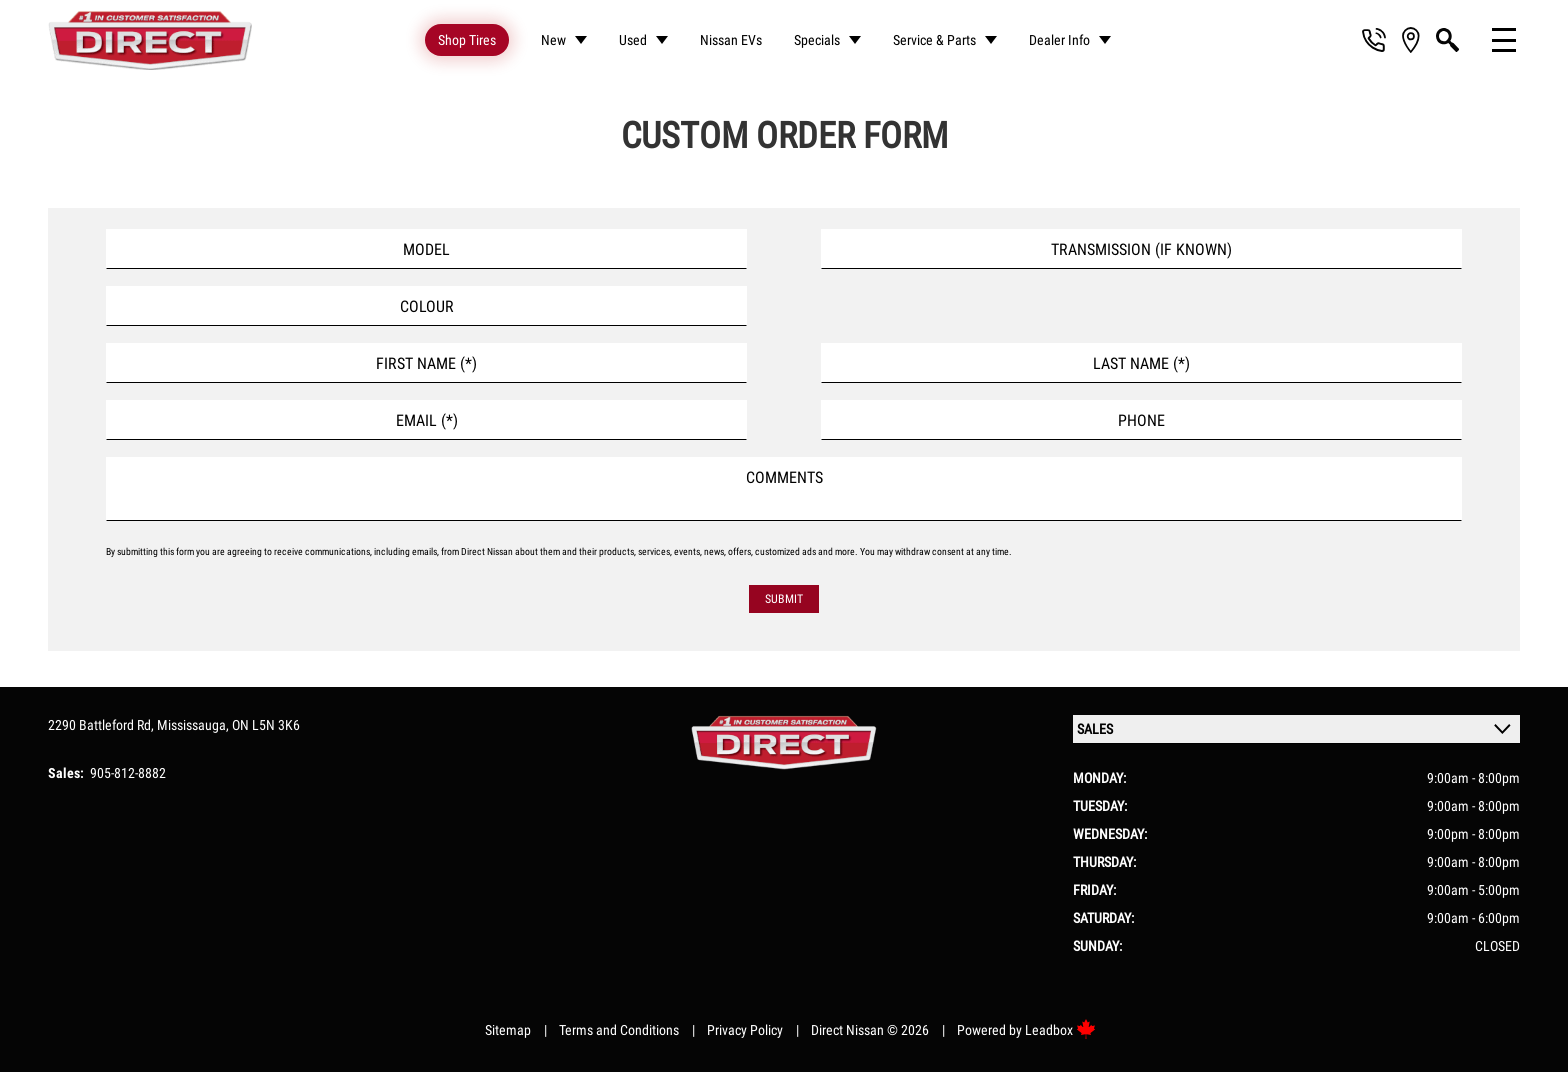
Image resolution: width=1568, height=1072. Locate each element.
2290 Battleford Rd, (102, 725)
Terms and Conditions (619, 1030)
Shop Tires (467, 40)
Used (633, 40)
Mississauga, (194, 725)
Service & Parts (934, 40)
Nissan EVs (731, 40)
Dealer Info (1059, 40)
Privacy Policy (745, 1030)
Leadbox (1060, 1030)
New (553, 40)
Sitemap (508, 1030)
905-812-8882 (128, 773)
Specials (817, 40)
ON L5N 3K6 (266, 725)
